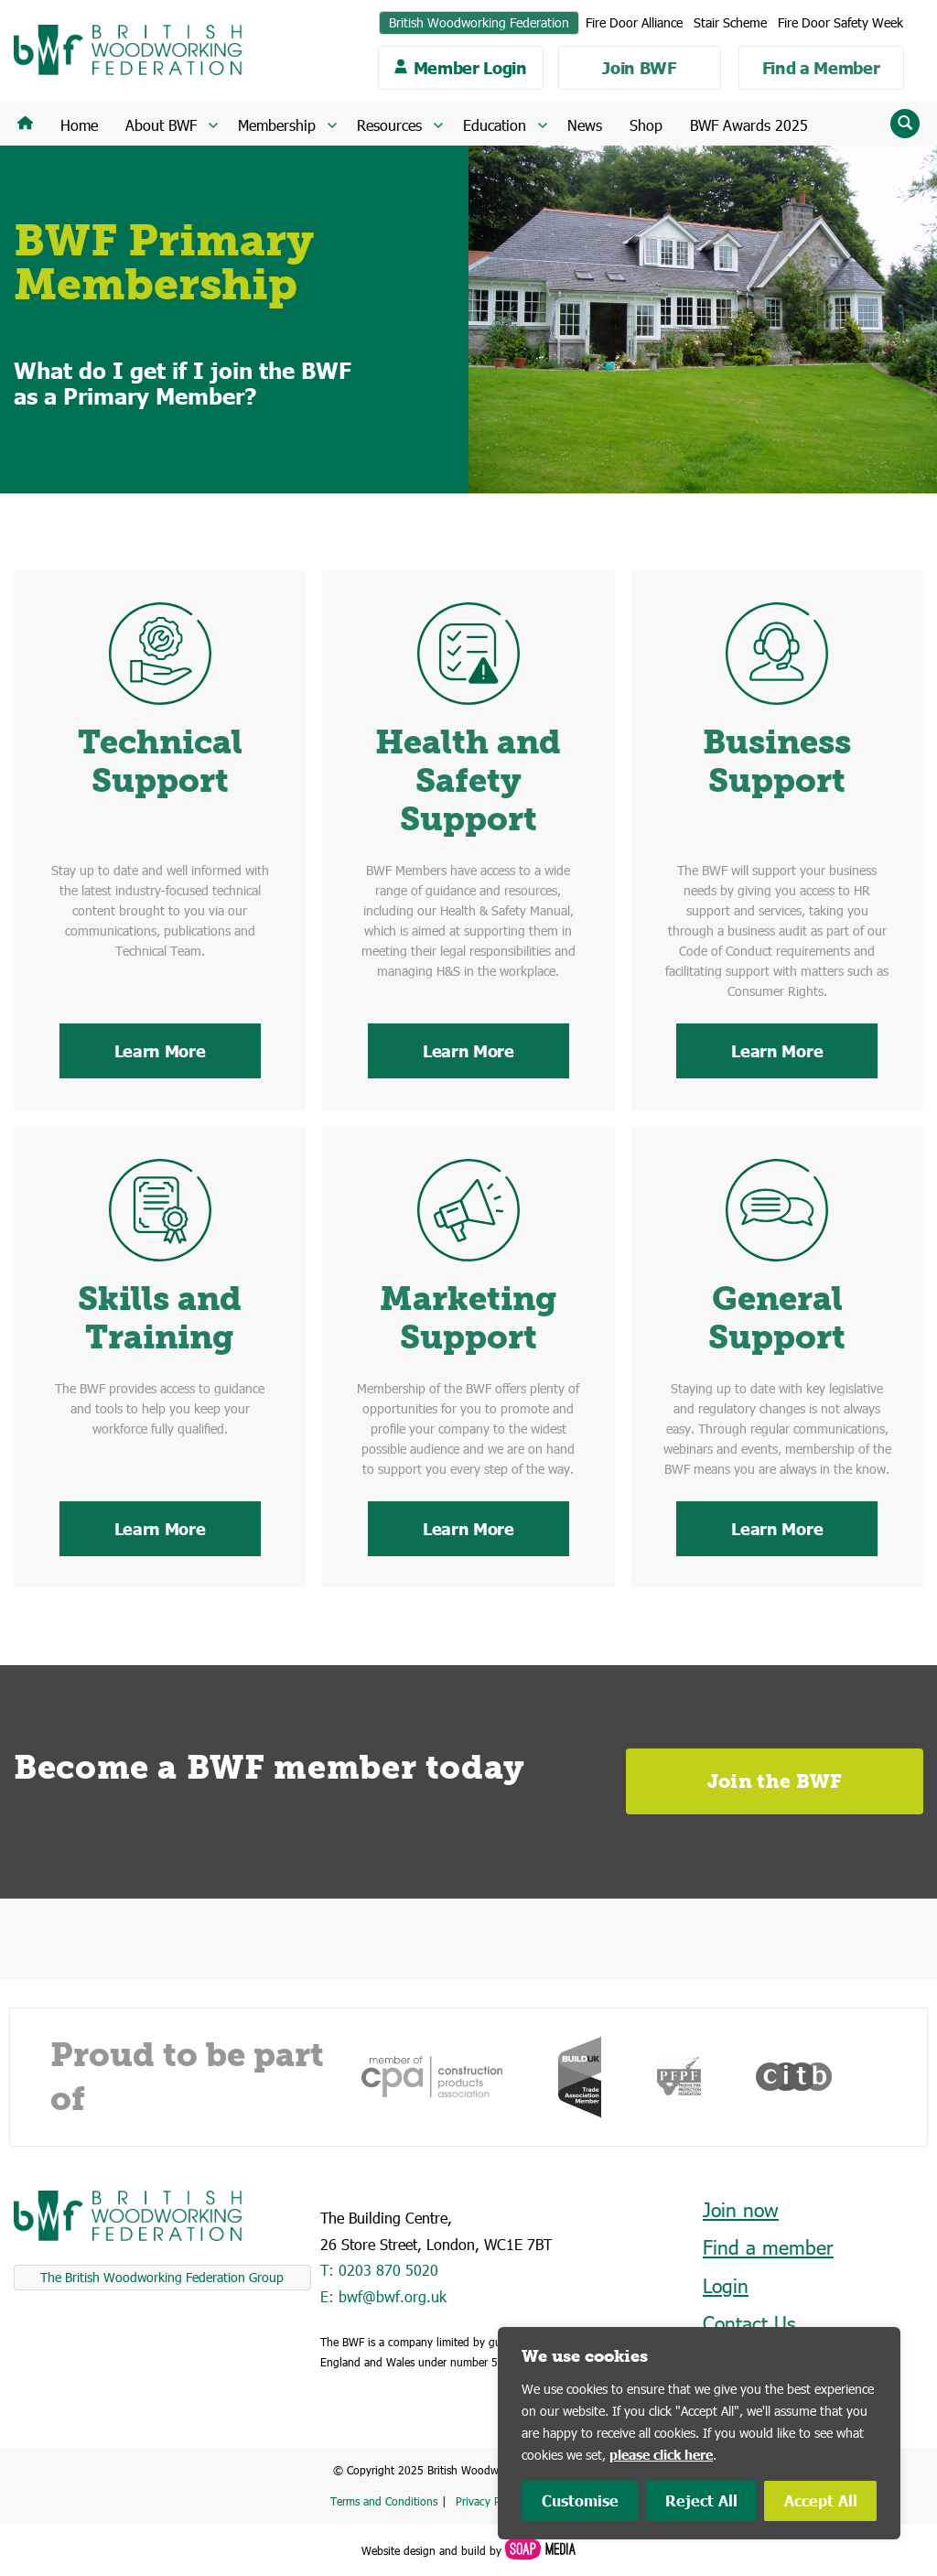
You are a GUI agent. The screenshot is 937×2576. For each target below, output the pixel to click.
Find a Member (821, 68)
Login (726, 2285)
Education (494, 125)
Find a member (768, 2246)
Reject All (701, 2500)
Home (79, 125)
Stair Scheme (730, 22)
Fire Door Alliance (634, 22)
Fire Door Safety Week (840, 22)
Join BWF (638, 68)
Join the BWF (775, 1781)
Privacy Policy (489, 2501)
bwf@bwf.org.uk (393, 2296)
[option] (432, 2076)
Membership (277, 125)
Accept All (820, 2500)
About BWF (161, 125)
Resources (389, 125)
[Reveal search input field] (905, 123)
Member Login (470, 68)
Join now (741, 2209)
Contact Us (749, 2322)
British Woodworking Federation (479, 22)
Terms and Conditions (383, 2501)
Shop (646, 125)
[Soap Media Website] (538, 2549)
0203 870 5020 (388, 2269)
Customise (580, 2500)
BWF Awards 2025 (749, 125)
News (584, 125)
